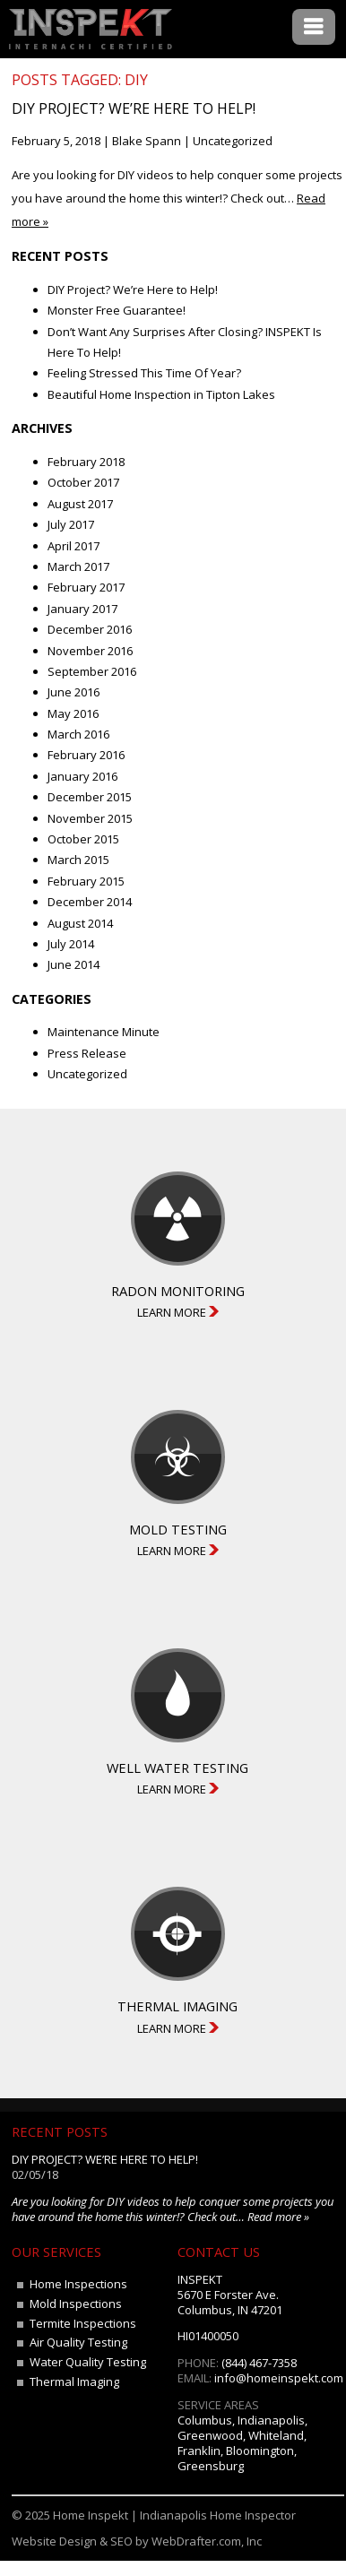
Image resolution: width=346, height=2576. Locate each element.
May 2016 (73, 713)
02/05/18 (35, 2174)
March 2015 (78, 859)
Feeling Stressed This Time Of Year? (144, 373)
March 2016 (78, 734)
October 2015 (83, 839)
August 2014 (80, 923)
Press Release (87, 1053)
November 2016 (90, 651)
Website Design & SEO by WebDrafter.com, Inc (137, 2541)
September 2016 (92, 671)
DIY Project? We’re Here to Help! (133, 108)
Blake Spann (146, 141)
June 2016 (73, 692)
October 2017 (83, 482)
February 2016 (86, 755)
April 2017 (73, 546)
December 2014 (90, 902)
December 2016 (90, 629)
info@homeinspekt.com (278, 2378)
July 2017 (71, 524)
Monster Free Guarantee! (117, 310)
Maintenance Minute (104, 1032)
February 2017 (86, 587)
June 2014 (73, 964)
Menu (313, 27)
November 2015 (90, 818)
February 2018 (86, 462)
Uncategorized (232, 141)
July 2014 (71, 944)
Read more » (278, 2217)
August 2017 (80, 504)
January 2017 (82, 609)
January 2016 (82, 776)
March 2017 (78, 566)
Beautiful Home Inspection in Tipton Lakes (161, 394)
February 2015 (86, 881)
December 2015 (90, 797)
